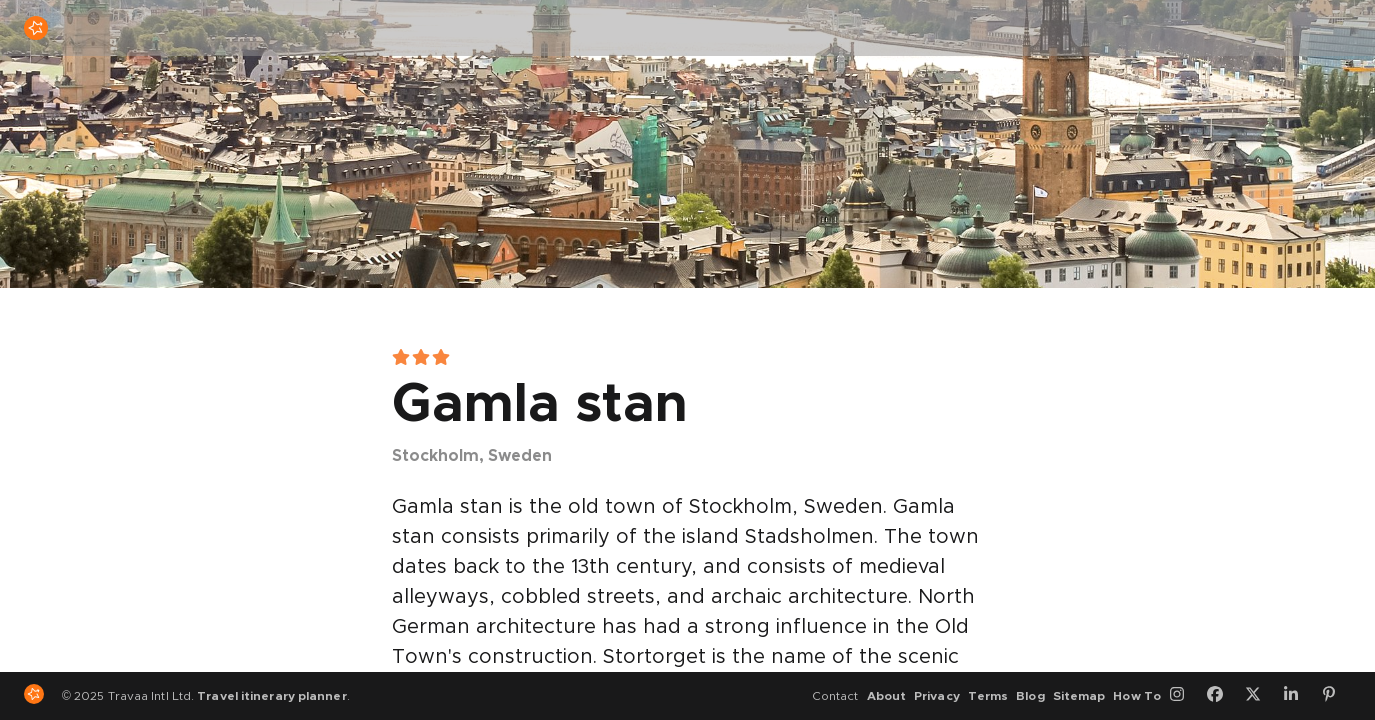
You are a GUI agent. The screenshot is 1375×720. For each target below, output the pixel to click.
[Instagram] (1184, 696)
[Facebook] (1222, 696)
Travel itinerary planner (271, 696)
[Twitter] (1260, 696)
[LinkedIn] (1298, 696)
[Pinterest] (1336, 696)
